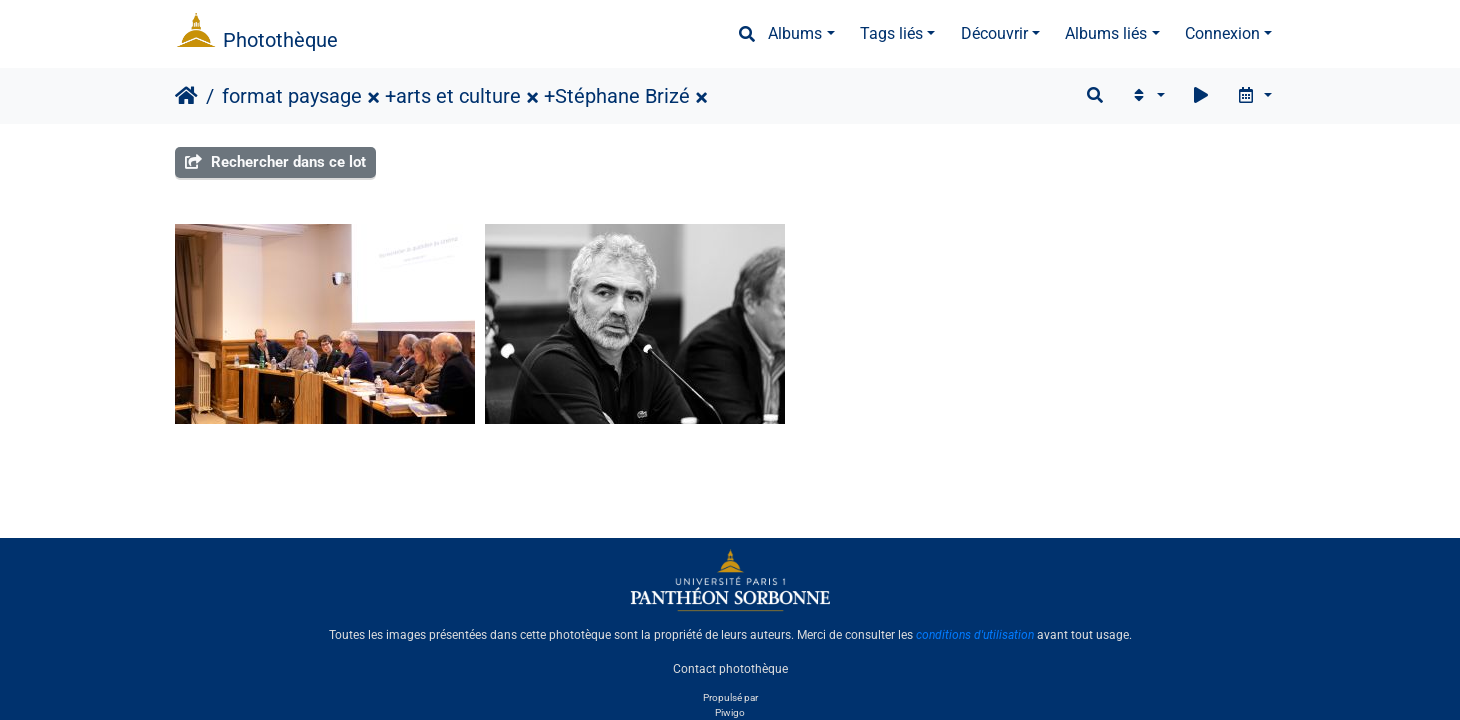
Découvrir (994, 33)
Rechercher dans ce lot (275, 162)
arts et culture (458, 96)
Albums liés (1106, 33)
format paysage (292, 96)
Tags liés (891, 33)
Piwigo (730, 712)
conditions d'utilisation (975, 635)
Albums (795, 33)
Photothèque (280, 40)
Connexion (1222, 33)
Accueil (186, 96)
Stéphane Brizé (622, 96)
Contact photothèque (730, 669)
